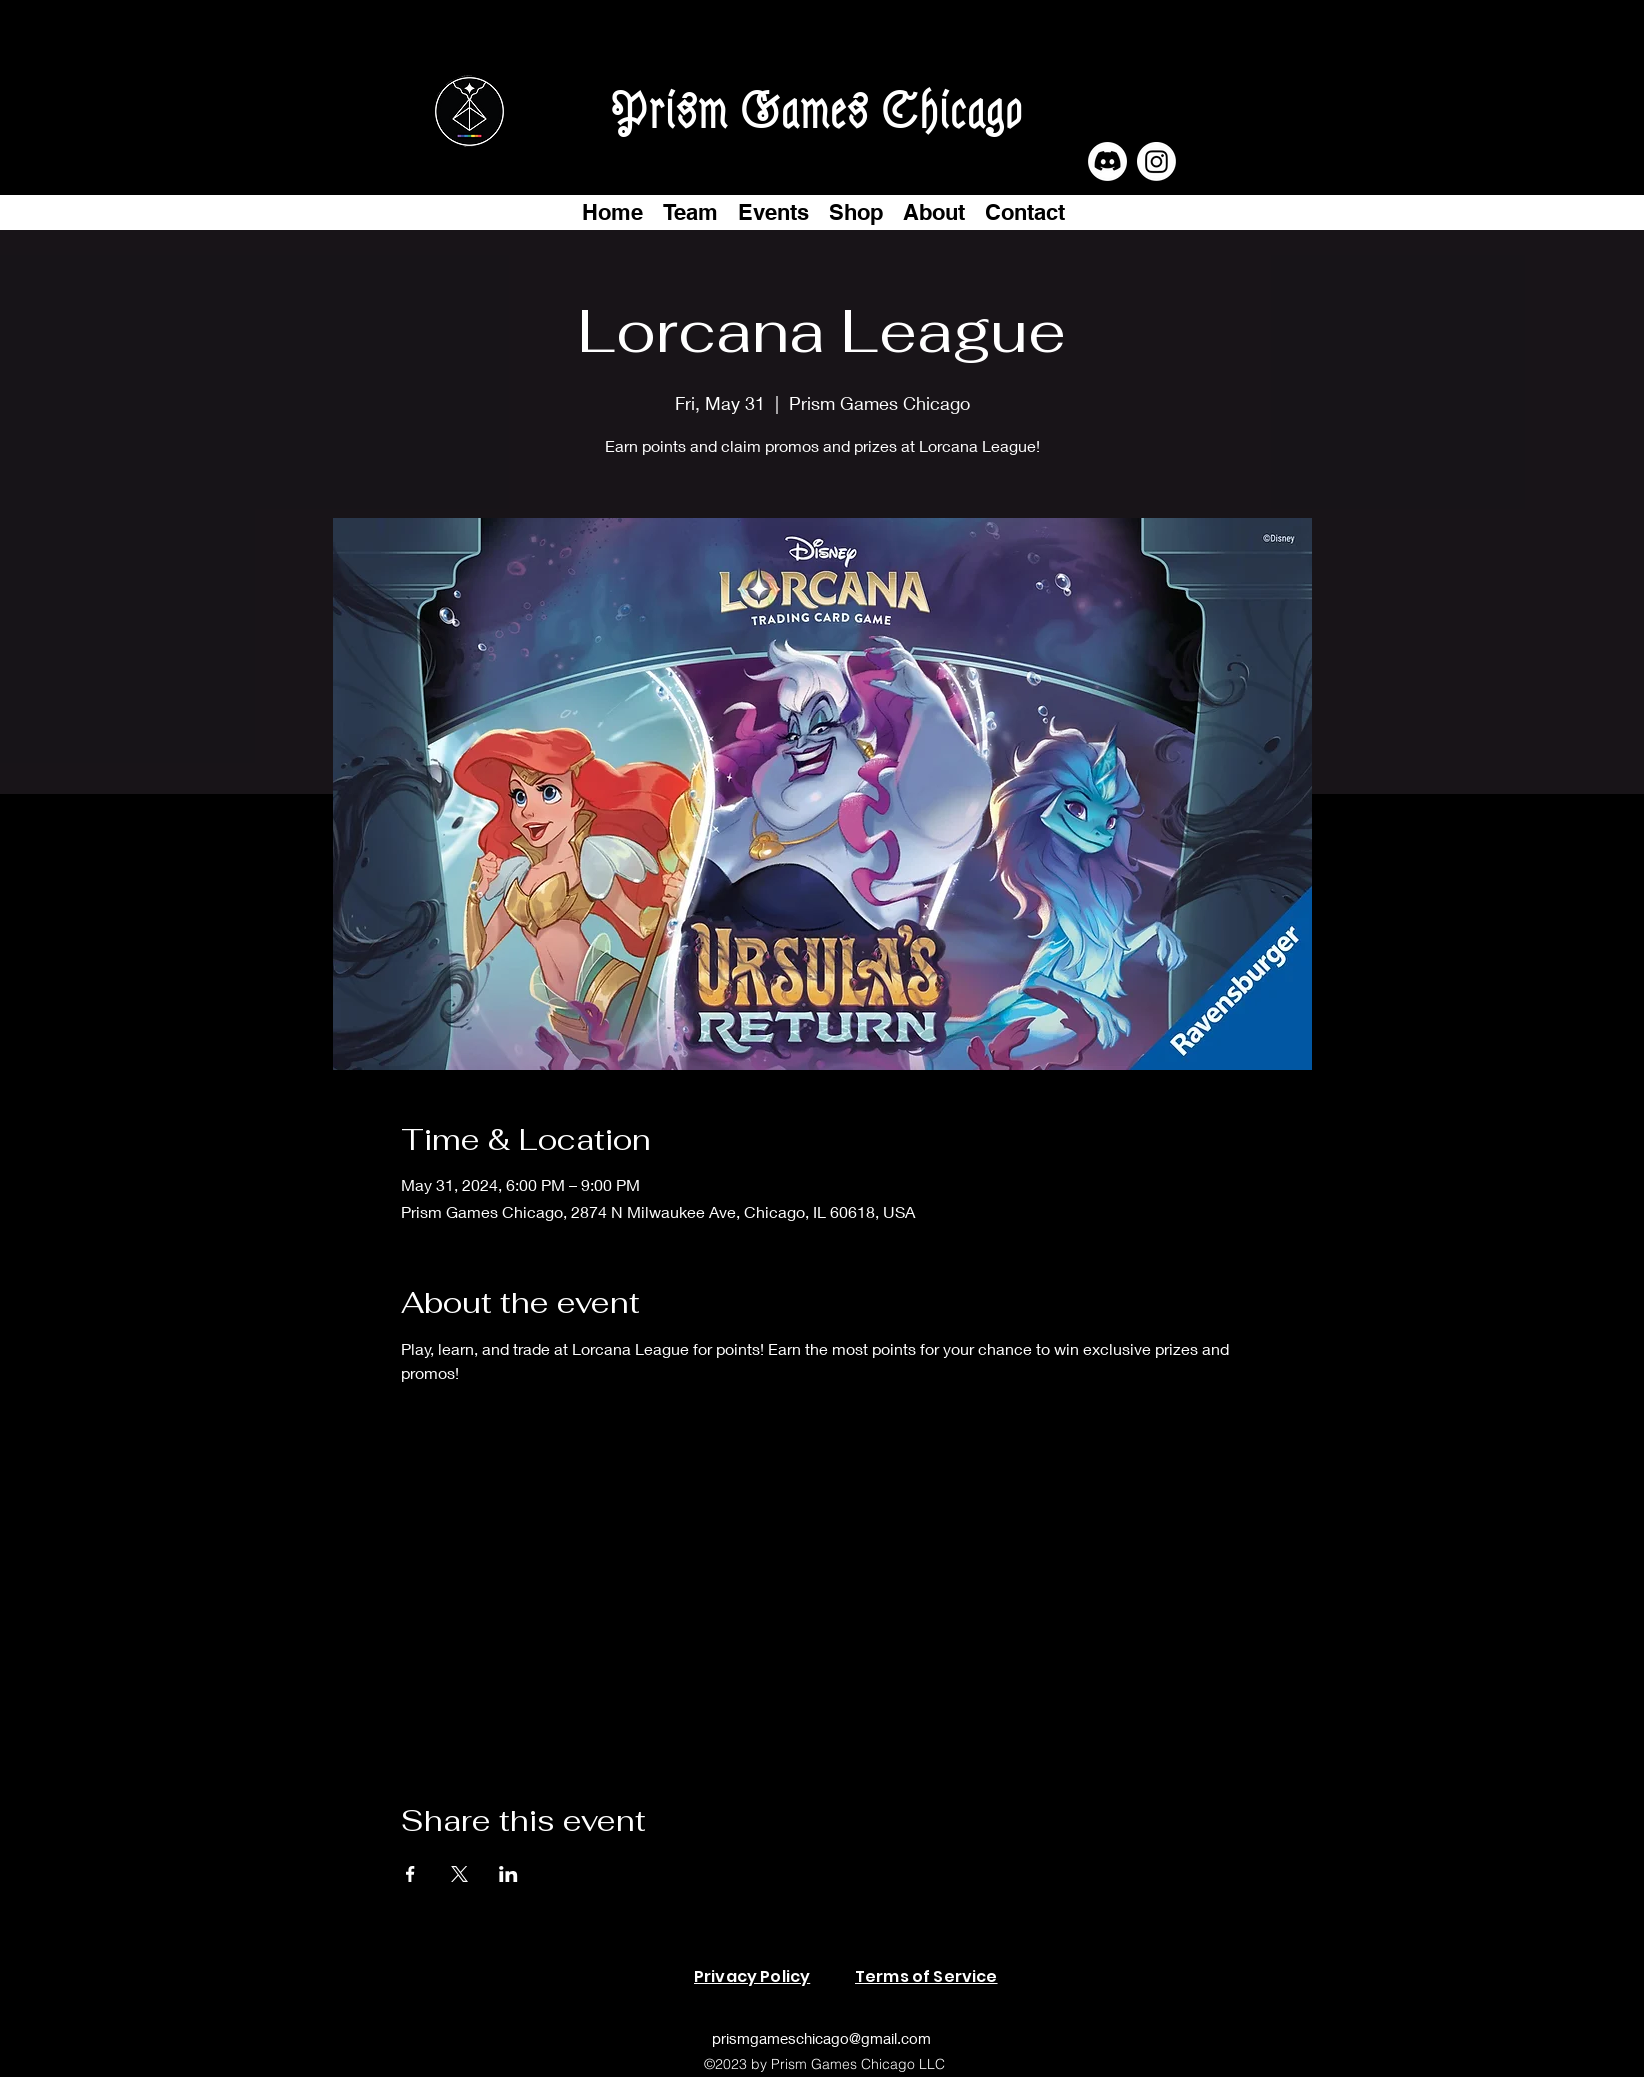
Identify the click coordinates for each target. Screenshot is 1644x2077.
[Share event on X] (459, 1874)
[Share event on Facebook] (410, 1874)
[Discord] (1107, 161)
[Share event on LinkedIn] (508, 1874)
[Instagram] (1156, 161)
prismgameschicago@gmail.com (821, 2038)
